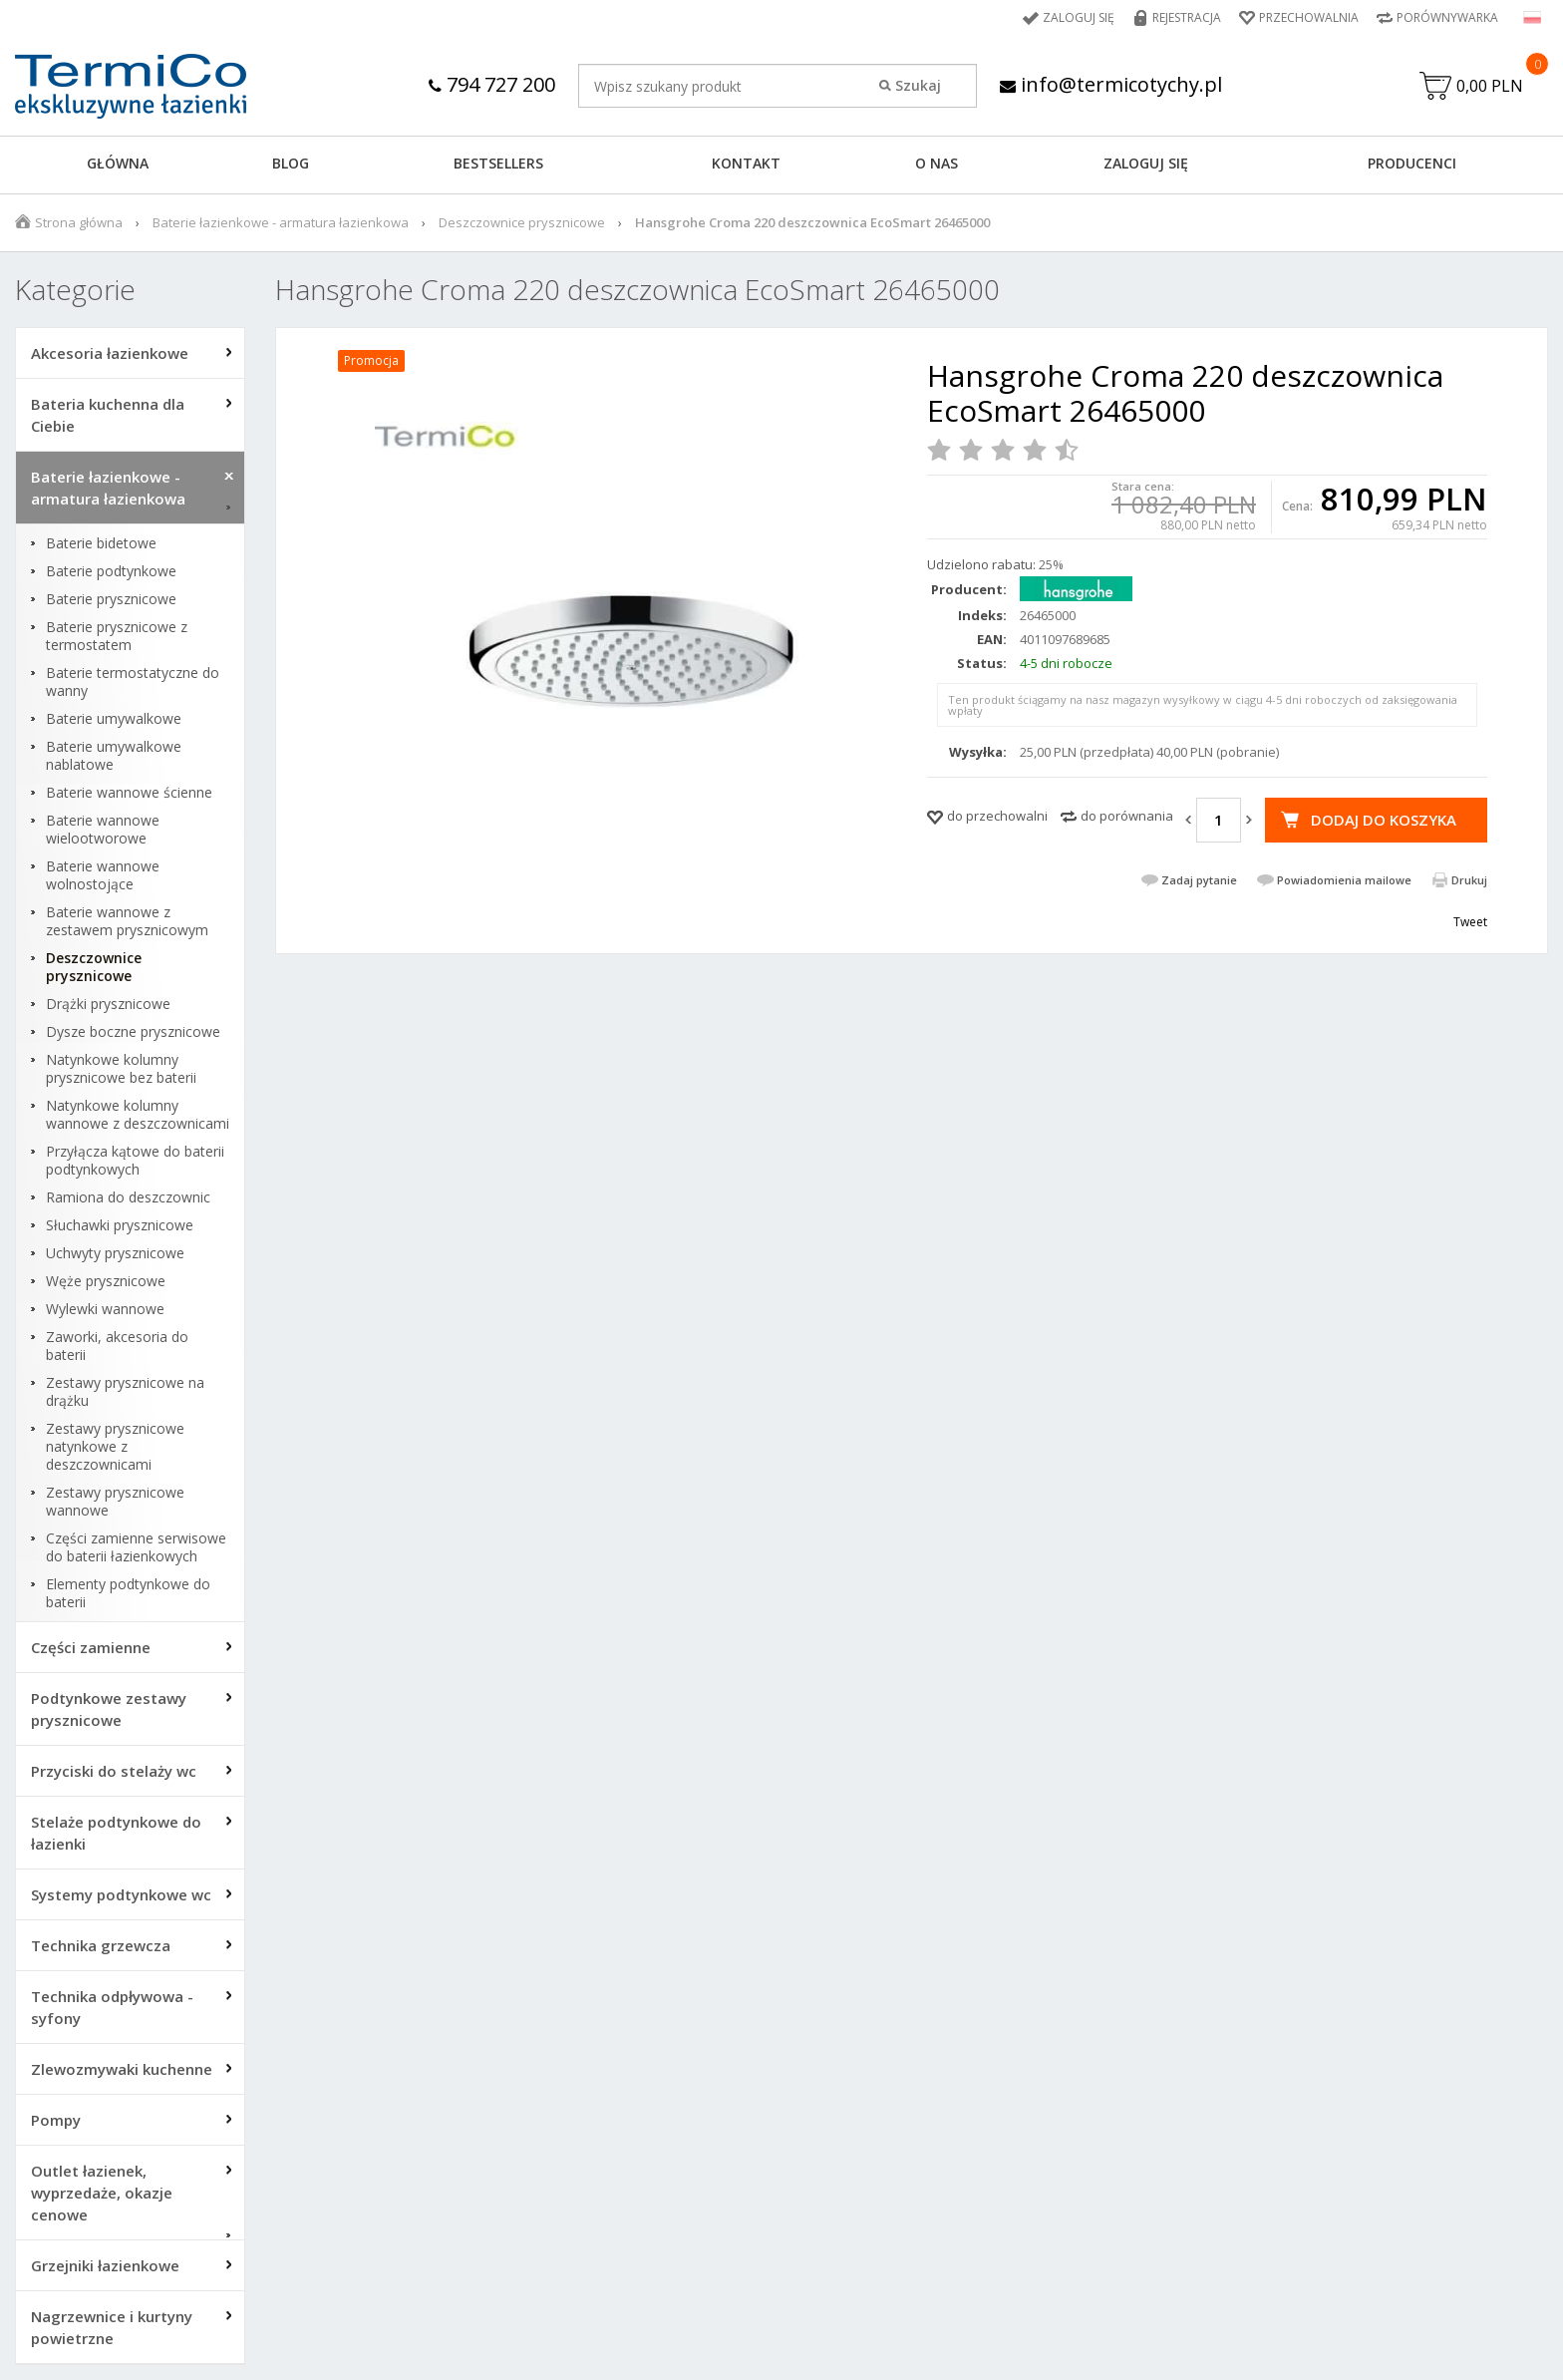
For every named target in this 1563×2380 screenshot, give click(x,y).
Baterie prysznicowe (111, 599)
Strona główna (79, 222)
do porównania (1127, 816)
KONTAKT (746, 163)
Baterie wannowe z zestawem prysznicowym (127, 921)
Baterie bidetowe (101, 543)
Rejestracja (1186, 17)
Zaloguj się (1078, 17)
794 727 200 (492, 84)
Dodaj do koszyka (1383, 820)
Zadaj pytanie (1199, 879)
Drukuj (1469, 879)
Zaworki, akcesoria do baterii (117, 1346)
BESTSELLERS (498, 163)
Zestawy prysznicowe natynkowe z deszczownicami (115, 1447)
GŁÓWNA (118, 163)
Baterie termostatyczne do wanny (132, 682)
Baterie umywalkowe (113, 719)
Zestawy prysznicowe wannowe (115, 1502)
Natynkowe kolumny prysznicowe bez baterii (121, 1069)
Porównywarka (1447, 17)
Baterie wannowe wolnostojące (102, 875)
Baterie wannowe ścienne (129, 793)
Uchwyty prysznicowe (115, 1253)
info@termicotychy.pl (1111, 84)
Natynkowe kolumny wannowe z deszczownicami (137, 1115)
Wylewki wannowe (105, 1309)
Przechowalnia (1309, 17)
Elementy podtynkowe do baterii (128, 1593)
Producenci (1412, 163)
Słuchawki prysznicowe (119, 1225)
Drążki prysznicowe (108, 1004)
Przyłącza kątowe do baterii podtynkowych (135, 1161)
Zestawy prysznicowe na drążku (125, 1392)
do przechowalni (997, 816)
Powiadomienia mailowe (1344, 879)
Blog (290, 163)
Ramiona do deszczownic (128, 1197)
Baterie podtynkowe (111, 571)
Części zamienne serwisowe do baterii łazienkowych (136, 1547)
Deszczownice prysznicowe (522, 222)
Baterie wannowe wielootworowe (102, 830)
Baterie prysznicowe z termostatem (116, 636)
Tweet (1470, 921)
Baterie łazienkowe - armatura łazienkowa (281, 222)
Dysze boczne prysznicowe (133, 1032)
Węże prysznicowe (105, 1281)
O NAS (936, 163)
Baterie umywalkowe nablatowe (113, 756)
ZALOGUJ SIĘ (1145, 163)
